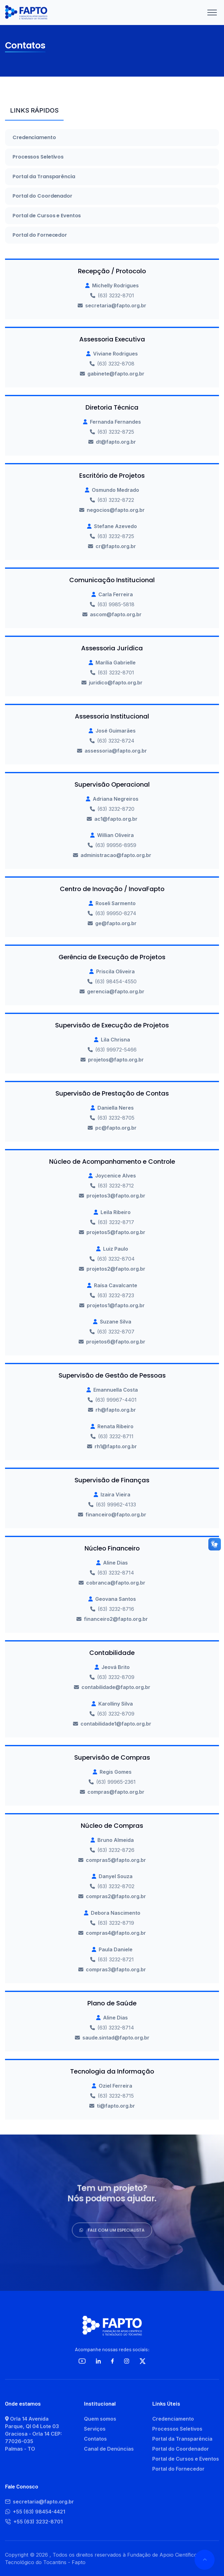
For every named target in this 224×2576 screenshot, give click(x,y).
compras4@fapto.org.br (116, 1933)
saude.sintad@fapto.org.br (115, 2037)
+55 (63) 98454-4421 (35, 2511)
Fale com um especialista (112, 2233)
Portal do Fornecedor (40, 235)
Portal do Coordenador (42, 196)
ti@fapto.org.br (116, 2106)
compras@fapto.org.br (115, 1792)
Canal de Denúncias (109, 2449)
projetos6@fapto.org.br (115, 1341)
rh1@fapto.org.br (116, 1446)
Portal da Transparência (44, 176)
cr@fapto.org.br (116, 546)
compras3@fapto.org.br (116, 1969)
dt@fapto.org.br (116, 442)
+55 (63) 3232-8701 (34, 2521)
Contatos (95, 2439)
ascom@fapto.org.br (116, 614)
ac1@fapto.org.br (116, 819)
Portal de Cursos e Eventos (47, 215)
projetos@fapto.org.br (116, 1059)
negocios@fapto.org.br (116, 510)
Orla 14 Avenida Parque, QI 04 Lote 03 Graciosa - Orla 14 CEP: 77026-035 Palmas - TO (33, 2434)
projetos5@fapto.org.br (115, 1232)
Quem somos (100, 2419)
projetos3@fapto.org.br (115, 1195)
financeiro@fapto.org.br (116, 1514)
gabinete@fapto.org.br (115, 374)
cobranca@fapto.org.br (115, 1583)
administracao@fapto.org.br (116, 855)
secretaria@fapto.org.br (115, 305)
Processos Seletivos (38, 157)
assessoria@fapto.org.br (116, 751)
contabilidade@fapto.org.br (115, 1687)
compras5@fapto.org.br (116, 1860)
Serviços (95, 2429)
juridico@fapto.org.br (116, 682)
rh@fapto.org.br (116, 1410)
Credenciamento (34, 137)
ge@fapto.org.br (116, 923)
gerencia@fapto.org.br (115, 991)
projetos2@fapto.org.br (115, 1269)
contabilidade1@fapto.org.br (116, 1724)
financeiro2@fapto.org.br (116, 1619)
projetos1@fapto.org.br (116, 1305)
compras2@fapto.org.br (116, 1896)
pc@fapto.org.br (116, 1128)
